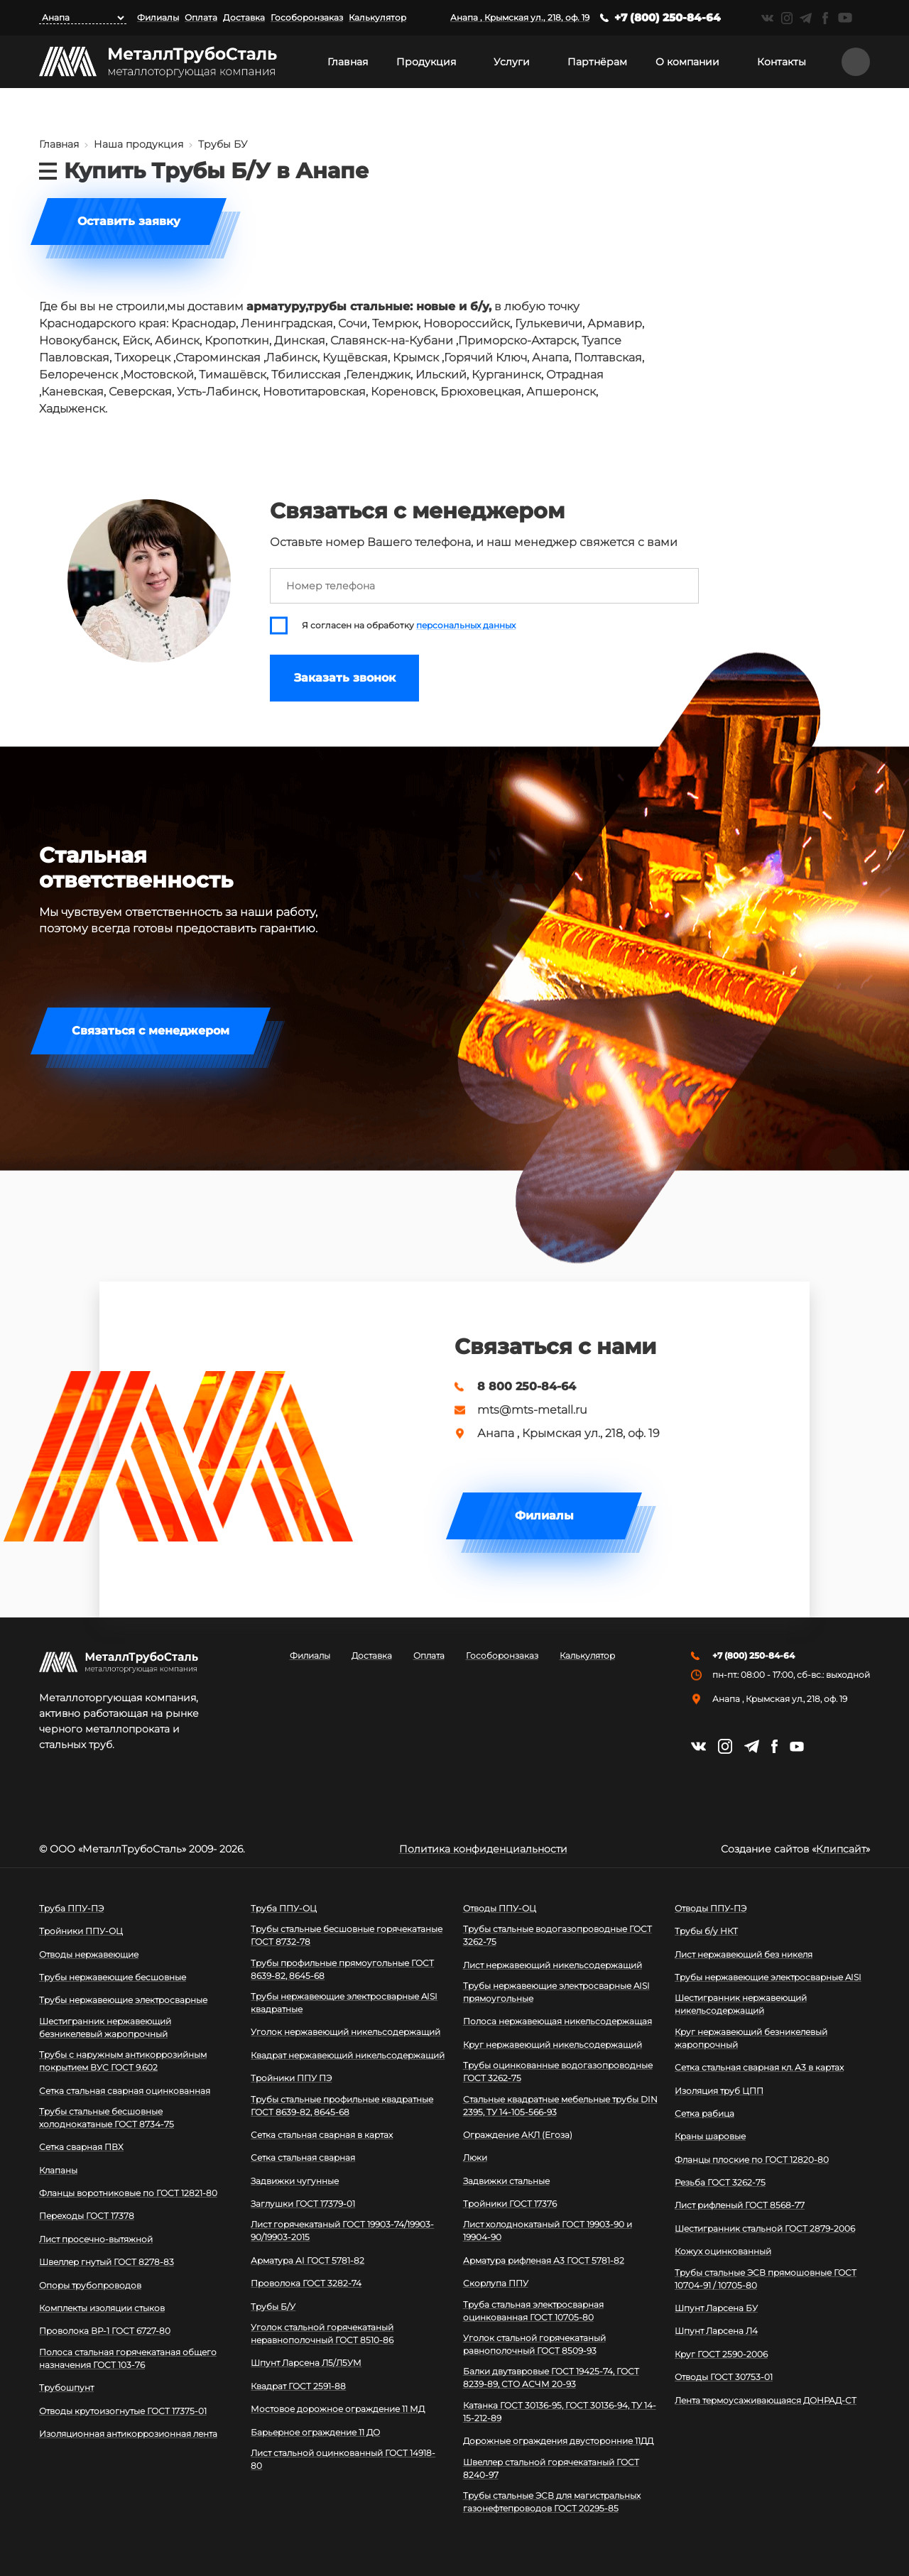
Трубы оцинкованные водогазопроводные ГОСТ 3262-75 (558, 2071)
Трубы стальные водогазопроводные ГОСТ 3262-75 (557, 1935)
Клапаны (58, 2170)
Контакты (781, 61)
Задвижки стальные (506, 2181)
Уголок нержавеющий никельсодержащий (345, 2031)
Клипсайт (841, 1849)
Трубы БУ (222, 144)
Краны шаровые (710, 2136)
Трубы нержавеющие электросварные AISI (768, 1977)
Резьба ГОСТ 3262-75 (720, 2182)
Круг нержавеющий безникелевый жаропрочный (751, 2038)
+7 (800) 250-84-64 (667, 17)
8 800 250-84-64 (526, 1386)
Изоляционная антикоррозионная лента (128, 2433)
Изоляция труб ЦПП (719, 2090)
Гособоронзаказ (307, 17)
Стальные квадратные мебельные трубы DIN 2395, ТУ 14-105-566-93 (560, 2105)
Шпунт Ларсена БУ (716, 2308)
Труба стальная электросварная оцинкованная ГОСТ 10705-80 (533, 2311)
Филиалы (158, 17)
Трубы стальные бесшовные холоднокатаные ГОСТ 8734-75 (106, 2117)
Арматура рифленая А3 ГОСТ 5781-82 (543, 2260)
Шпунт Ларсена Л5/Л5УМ (306, 2362)
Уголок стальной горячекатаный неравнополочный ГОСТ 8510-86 (322, 2333)
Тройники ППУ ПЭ (291, 2078)
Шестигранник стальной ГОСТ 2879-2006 (765, 2228)
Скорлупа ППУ (495, 2283)
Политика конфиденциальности (483, 1849)
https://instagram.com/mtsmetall (786, 18)
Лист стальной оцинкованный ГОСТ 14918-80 (343, 2459)
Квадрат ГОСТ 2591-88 (298, 2386)
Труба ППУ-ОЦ (284, 1908)
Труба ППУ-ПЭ (71, 1908)
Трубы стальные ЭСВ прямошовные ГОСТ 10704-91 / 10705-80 (765, 2279)
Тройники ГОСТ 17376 (510, 2203)
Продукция (426, 61)
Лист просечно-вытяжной (96, 2239)
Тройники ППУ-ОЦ (81, 1931)
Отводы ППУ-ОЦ (499, 1908)
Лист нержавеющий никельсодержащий (552, 1965)
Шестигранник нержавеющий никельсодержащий (741, 2004)
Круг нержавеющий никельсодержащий (552, 2044)
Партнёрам (597, 61)
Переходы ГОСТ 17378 (86, 2215)
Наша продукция (138, 144)
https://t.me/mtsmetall (806, 18)
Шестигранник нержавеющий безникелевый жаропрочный (105, 2027)
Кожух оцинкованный (723, 2251)
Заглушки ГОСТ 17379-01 (303, 2203)
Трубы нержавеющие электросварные (123, 1999)
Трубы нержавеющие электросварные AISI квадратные (344, 2002)
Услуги (512, 61)
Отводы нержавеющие (88, 1954)
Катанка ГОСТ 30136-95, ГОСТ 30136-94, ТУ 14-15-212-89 (559, 2411)
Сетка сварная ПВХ (81, 2146)
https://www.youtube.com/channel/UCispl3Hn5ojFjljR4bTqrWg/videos (845, 18)
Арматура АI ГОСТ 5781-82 (307, 2260)
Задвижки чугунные (295, 2181)
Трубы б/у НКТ (706, 1931)
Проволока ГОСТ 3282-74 (306, 2283)
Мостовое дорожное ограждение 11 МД (338, 2408)
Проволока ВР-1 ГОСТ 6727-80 (104, 2330)
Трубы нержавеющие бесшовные (112, 1977)
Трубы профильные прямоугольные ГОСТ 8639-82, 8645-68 (342, 1969)
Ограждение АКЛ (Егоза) (517, 2134)
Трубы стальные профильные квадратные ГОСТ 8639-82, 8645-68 (342, 2105)
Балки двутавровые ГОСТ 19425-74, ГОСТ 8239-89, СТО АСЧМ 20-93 (551, 2377)
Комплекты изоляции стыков (102, 2308)
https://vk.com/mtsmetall (767, 18)
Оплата (201, 17)
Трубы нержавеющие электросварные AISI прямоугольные (556, 1992)
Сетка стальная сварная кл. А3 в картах (759, 2067)
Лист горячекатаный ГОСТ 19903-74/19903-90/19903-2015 (342, 2230)
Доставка (244, 17)
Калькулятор (377, 17)
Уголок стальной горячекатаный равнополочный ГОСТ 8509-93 (534, 2344)
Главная (347, 61)
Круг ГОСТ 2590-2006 (721, 2354)
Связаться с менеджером (150, 1030)
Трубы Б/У (273, 2306)
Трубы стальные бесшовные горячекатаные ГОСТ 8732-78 (346, 1935)
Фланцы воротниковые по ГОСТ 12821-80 (128, 2193)
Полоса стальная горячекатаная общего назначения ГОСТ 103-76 (128, 2358)
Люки (475, 2157)
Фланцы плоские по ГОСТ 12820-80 (752, 2159)
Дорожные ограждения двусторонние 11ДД (558, 2440)
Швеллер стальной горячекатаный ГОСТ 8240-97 (551, 2468)
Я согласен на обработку (409, 625)
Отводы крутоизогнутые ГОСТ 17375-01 (123, 2411)
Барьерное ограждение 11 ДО (315, 2432)
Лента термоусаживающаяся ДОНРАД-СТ (765, 2400)
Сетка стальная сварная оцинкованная (124, 2090)
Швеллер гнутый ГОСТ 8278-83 (106, 2261)
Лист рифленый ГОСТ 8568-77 (740, 2205)
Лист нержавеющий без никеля (743, 1954)
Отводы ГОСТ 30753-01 (724, 2377)
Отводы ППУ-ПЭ (710, 1908)
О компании (687, 61)
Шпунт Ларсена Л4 (716, 2330)
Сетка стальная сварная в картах (322, 2134)
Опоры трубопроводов (90, 2285)
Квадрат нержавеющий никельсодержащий (348, 2055)
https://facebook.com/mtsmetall (825, 18)
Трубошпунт (66, 2387)
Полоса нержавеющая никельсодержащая (557, 2021)
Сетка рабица (704, 2113)
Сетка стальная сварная (303, 2157)
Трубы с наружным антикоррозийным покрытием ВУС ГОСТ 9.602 (123, 2061)
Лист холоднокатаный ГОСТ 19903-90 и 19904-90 (547, 2230)
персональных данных (466, 625)
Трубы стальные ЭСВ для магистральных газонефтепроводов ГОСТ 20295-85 (552, 2502)
